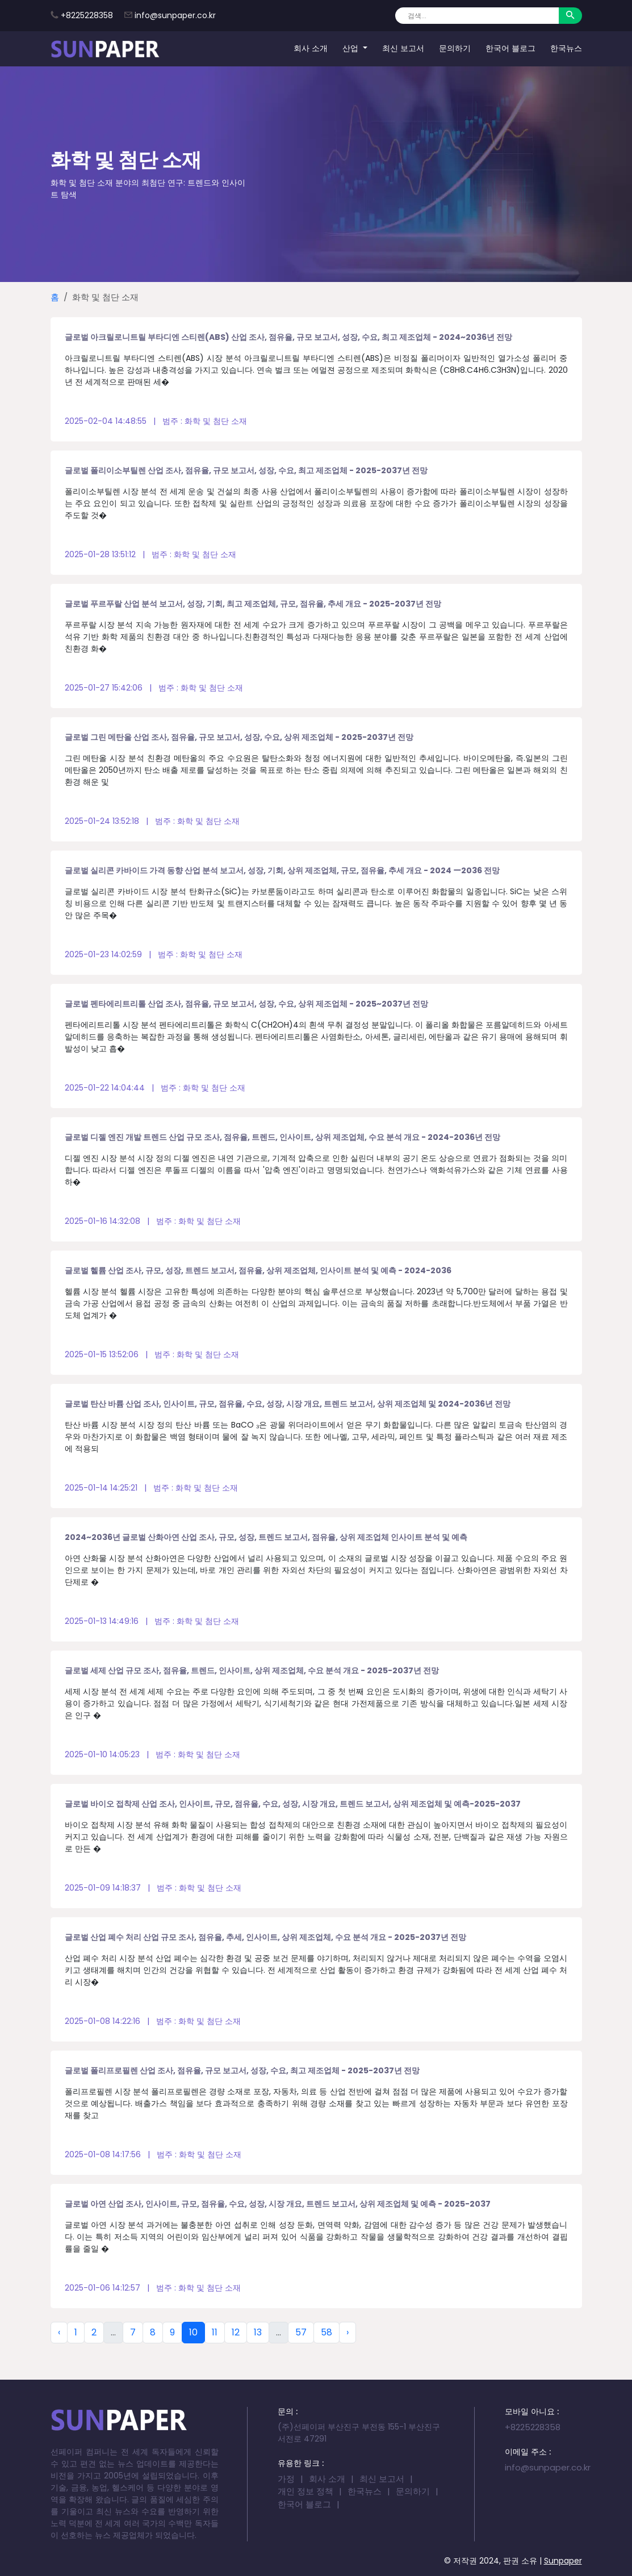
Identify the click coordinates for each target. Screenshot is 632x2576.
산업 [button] (351, 48)
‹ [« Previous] (59, 2332)
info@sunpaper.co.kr (175, 15)
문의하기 (455, 48)
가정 (286, 2479)
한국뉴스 (566, 48)
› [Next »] (347, 2332)
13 (258, 2332)
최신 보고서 (403, 48)
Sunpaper (563, 2560)
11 (214, 2332)
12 (236, 2332)
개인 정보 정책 (305, 2491)
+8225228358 (87, 15)
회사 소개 (311, 48)
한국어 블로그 (510, 48)
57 (301, 2332)
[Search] (476, 15)
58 (326, 2332)
